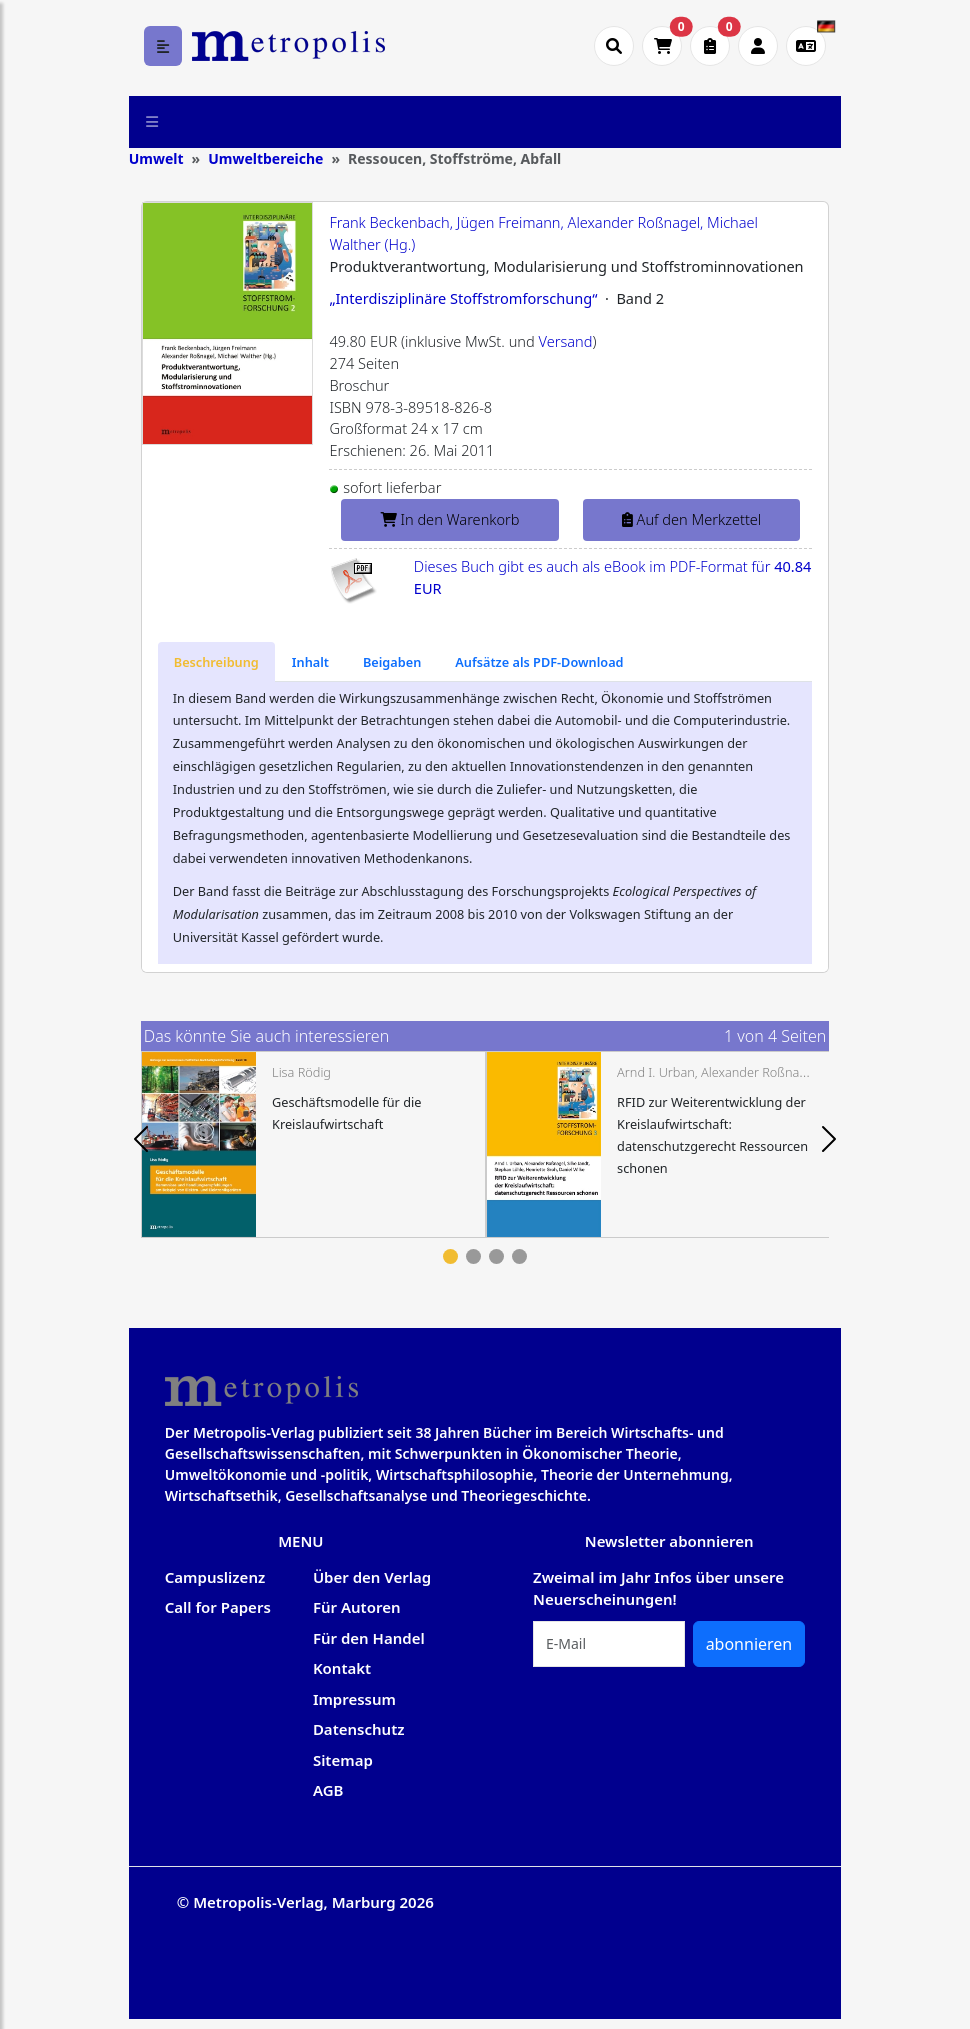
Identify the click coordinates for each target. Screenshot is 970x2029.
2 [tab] (473, 1256)
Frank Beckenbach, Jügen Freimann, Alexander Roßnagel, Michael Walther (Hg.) (543, 233)
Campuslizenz (215, 1577)
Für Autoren (357, 1607)
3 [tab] (496, 1256)
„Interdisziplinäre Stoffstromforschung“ (463, 298)
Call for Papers (218, 1607)
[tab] (216, 662)
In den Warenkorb (450, 519)
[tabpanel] (313, 1145)
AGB (328, 1790)
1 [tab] (450, 1256)
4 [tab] (519, 1256)
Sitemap (343, 1760)
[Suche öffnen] (614, 46)
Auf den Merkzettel (691, 519)
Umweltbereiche (265, 158)
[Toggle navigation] (152, 122)
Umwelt (156, 158)
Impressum (354, 1699)
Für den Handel (369, 1638)
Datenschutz (359, 1729)
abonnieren (749, 1644)
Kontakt (342, 1668)
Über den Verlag (372, 1577)
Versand (565, 341)
